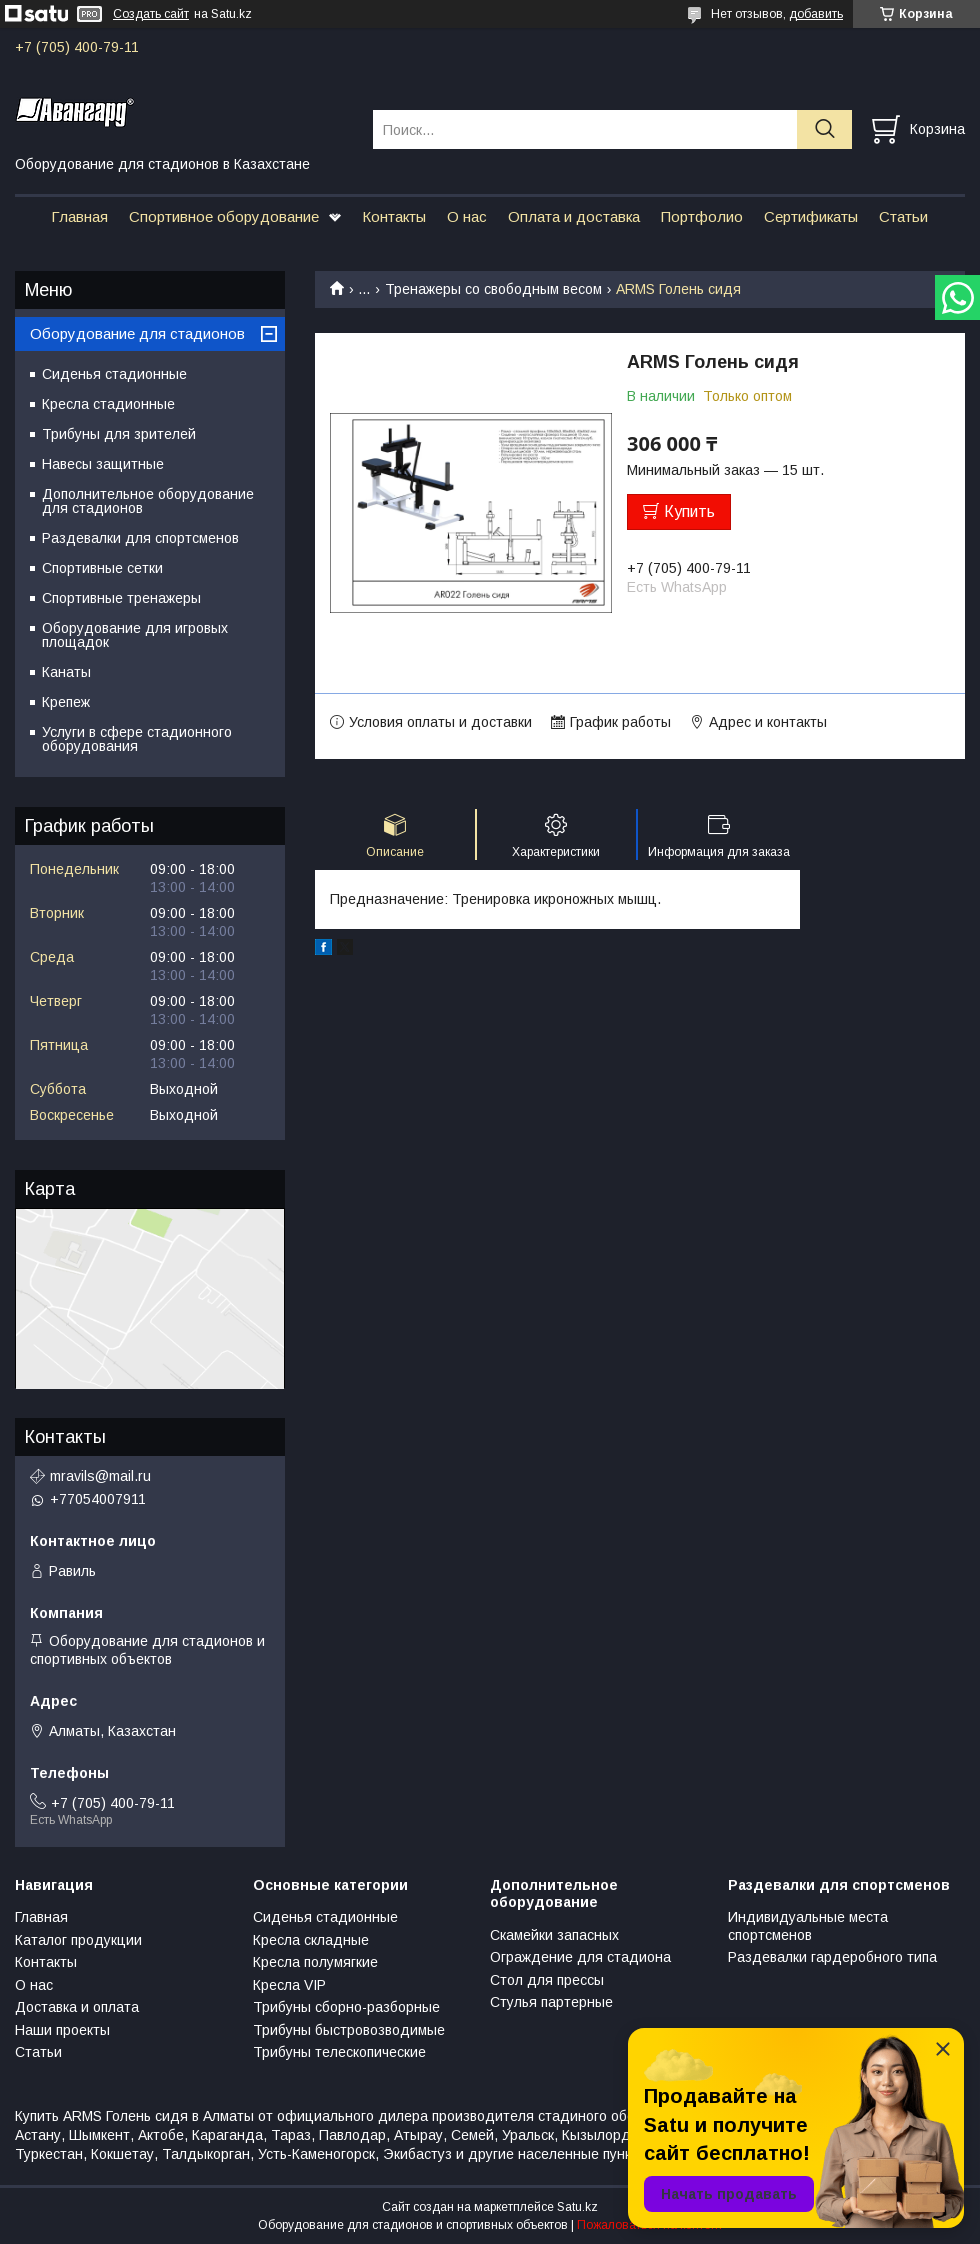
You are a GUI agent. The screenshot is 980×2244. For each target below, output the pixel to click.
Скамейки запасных (554, 1935)
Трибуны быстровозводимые (349, 2030)
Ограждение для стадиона (580, 1957)
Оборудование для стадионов (137, 333)
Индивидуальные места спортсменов (808, 1926)
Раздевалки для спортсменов (140, 538)
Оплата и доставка (574, 216)
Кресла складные (311, 1940)
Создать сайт (151, 14)
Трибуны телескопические (339, 2052)
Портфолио (702, 216)
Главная (79, 216)
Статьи (903, 216)
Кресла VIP (289, 1985)
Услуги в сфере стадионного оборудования (137, 739)
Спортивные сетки (102, 568)
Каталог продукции (78, 1940)
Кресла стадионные (108, 404)
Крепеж (66, 702)
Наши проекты (62, 2030)
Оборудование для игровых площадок (135, 635)
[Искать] (824, 129)
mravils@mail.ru (100, 1476)
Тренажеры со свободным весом (493, 289)
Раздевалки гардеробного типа (832, 1957)
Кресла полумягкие (315, 1962)
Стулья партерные (551, 2002)
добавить (816, 14)
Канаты (66, 672)
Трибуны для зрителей (119, 434)
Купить (689, 511)
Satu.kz (577, 2207)
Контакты (394, 216)
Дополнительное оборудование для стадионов (148, 501)
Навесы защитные (103, 464)
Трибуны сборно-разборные (346, 2007)
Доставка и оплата (77, 2007)
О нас (467, 216)
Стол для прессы (547, 1980)
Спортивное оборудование (224, 216)
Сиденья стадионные (114, 374)
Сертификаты (811, 216)
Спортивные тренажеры (121, 598)
